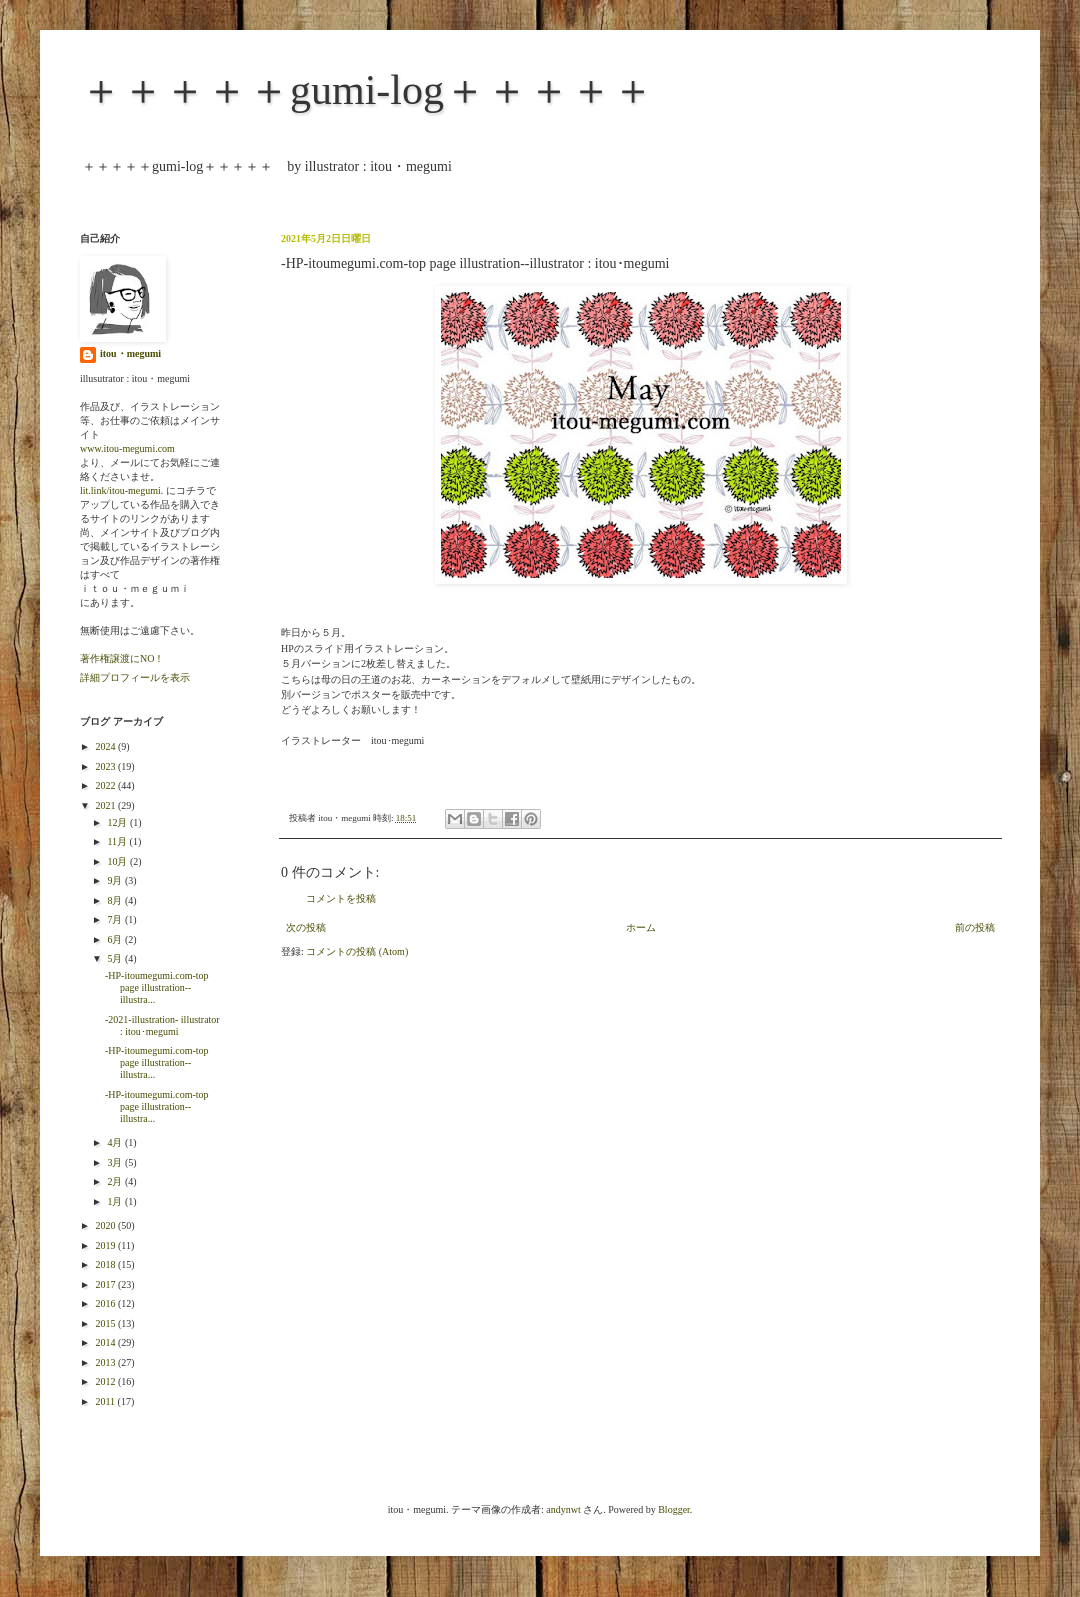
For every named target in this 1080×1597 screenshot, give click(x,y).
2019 (106, 1245)
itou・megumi (130, 353)
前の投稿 (975, 927)
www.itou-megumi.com (127, 448)
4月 (116, 1142)
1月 (116, 1201)
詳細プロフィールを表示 (135, 677)
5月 (116, 958)
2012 (106, 1381)
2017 (106, 1284)
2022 (106, 785)
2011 (106, 1401)
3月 (116, 1162)
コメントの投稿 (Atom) (357, 951)
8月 (116, 900)
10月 (118, 861)
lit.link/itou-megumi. (121, 490)
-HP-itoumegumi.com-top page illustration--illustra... (157, 987)
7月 (116, 919)
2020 (106, 1225)
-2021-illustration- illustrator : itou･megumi (162, 1025)
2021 (106, 805)
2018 (106, 1264)
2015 (106, 1323)
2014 (106, 1342)
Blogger (674, 1509)
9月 (116, 880)
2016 (106, 1303)
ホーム (641, 927)
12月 (118, 822)
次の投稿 (306, 927)
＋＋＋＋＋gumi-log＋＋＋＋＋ (367, 90)
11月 (118, 841)
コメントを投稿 (341, 898)
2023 (106, 766)
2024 (106, 746)
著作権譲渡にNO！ (122, 658)
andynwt (563, 1509)
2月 (116, 1181)
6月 (116, 939)
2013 (106, 1362)
